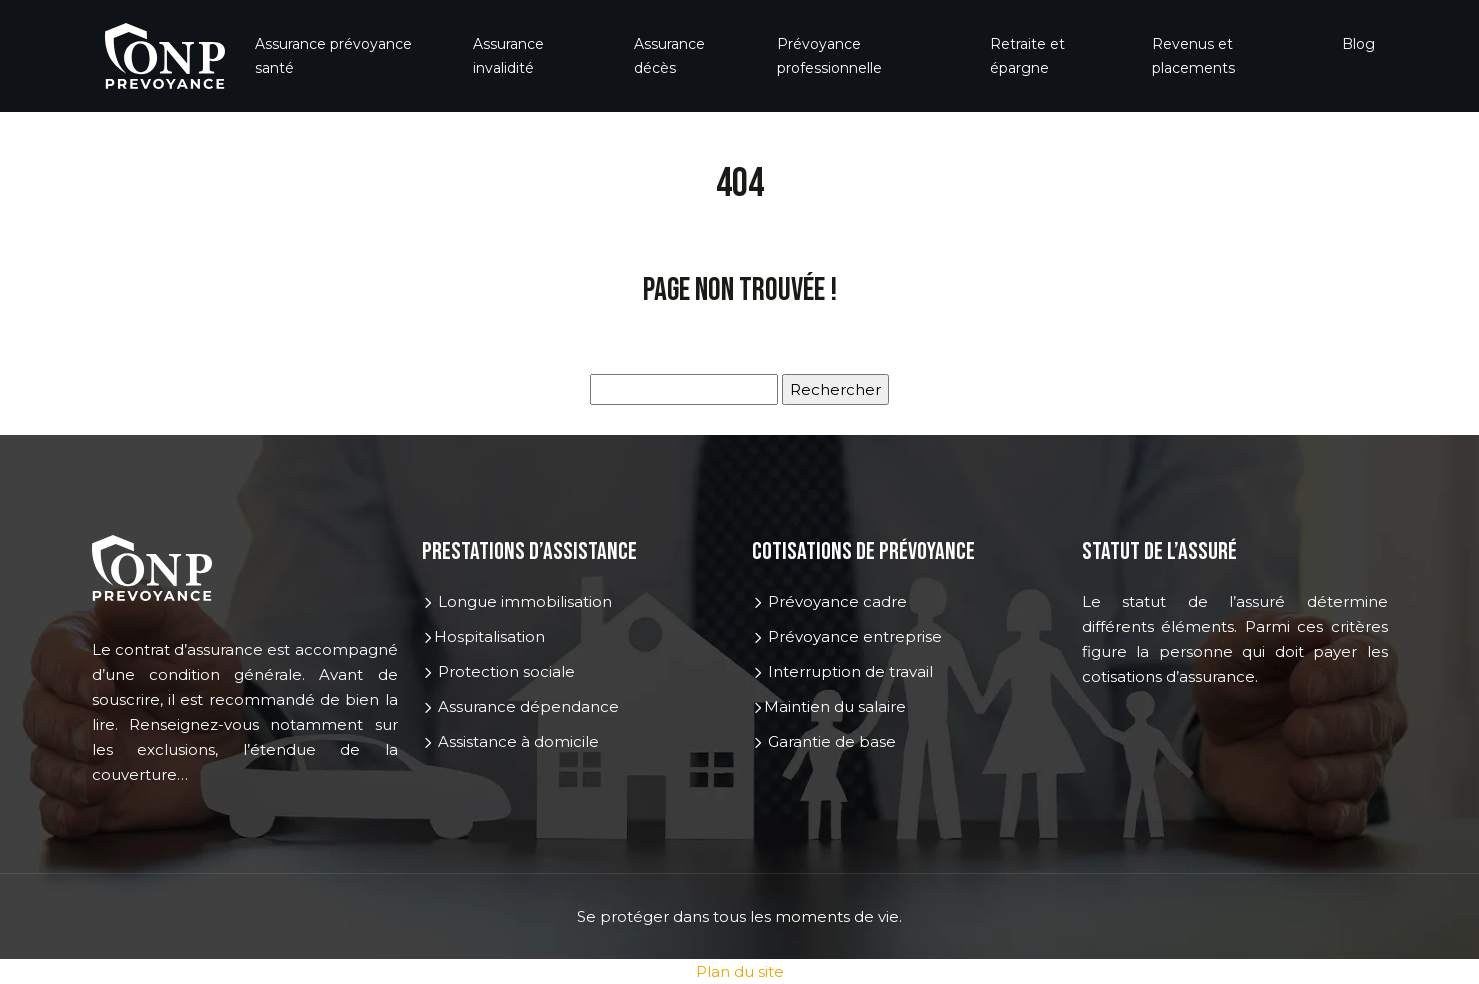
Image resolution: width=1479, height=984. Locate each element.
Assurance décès (669, 56)
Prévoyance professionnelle (829, 56)
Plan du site (740, 971)
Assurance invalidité (508, 56)
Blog (1358, 44)
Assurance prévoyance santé (333, 56)
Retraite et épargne (1027, 56)
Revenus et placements (1193, 56)
